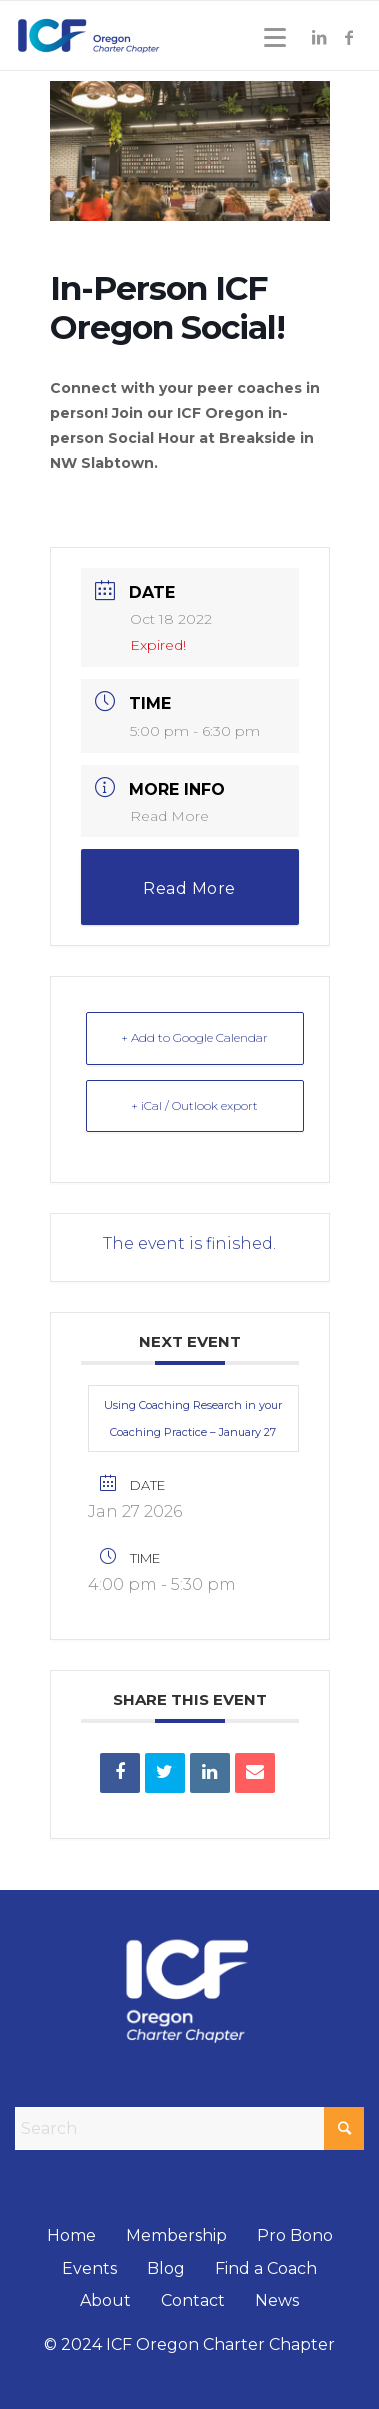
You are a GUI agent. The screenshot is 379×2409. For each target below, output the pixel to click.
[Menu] (271, 37)
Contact (193, 2300)
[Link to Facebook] (349, 37)
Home (71, 2235)
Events (89, 2268)
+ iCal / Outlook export (194, 1105)
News (277, 2300)
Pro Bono (295, 2235)
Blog (166, 2268)
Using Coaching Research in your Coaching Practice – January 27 (193, 1418)
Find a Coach (266, 2268)
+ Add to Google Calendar (194, 1037)
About (105, 2300)
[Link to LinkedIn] (319, 37)
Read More (169, 816)
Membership (176, 2235)
